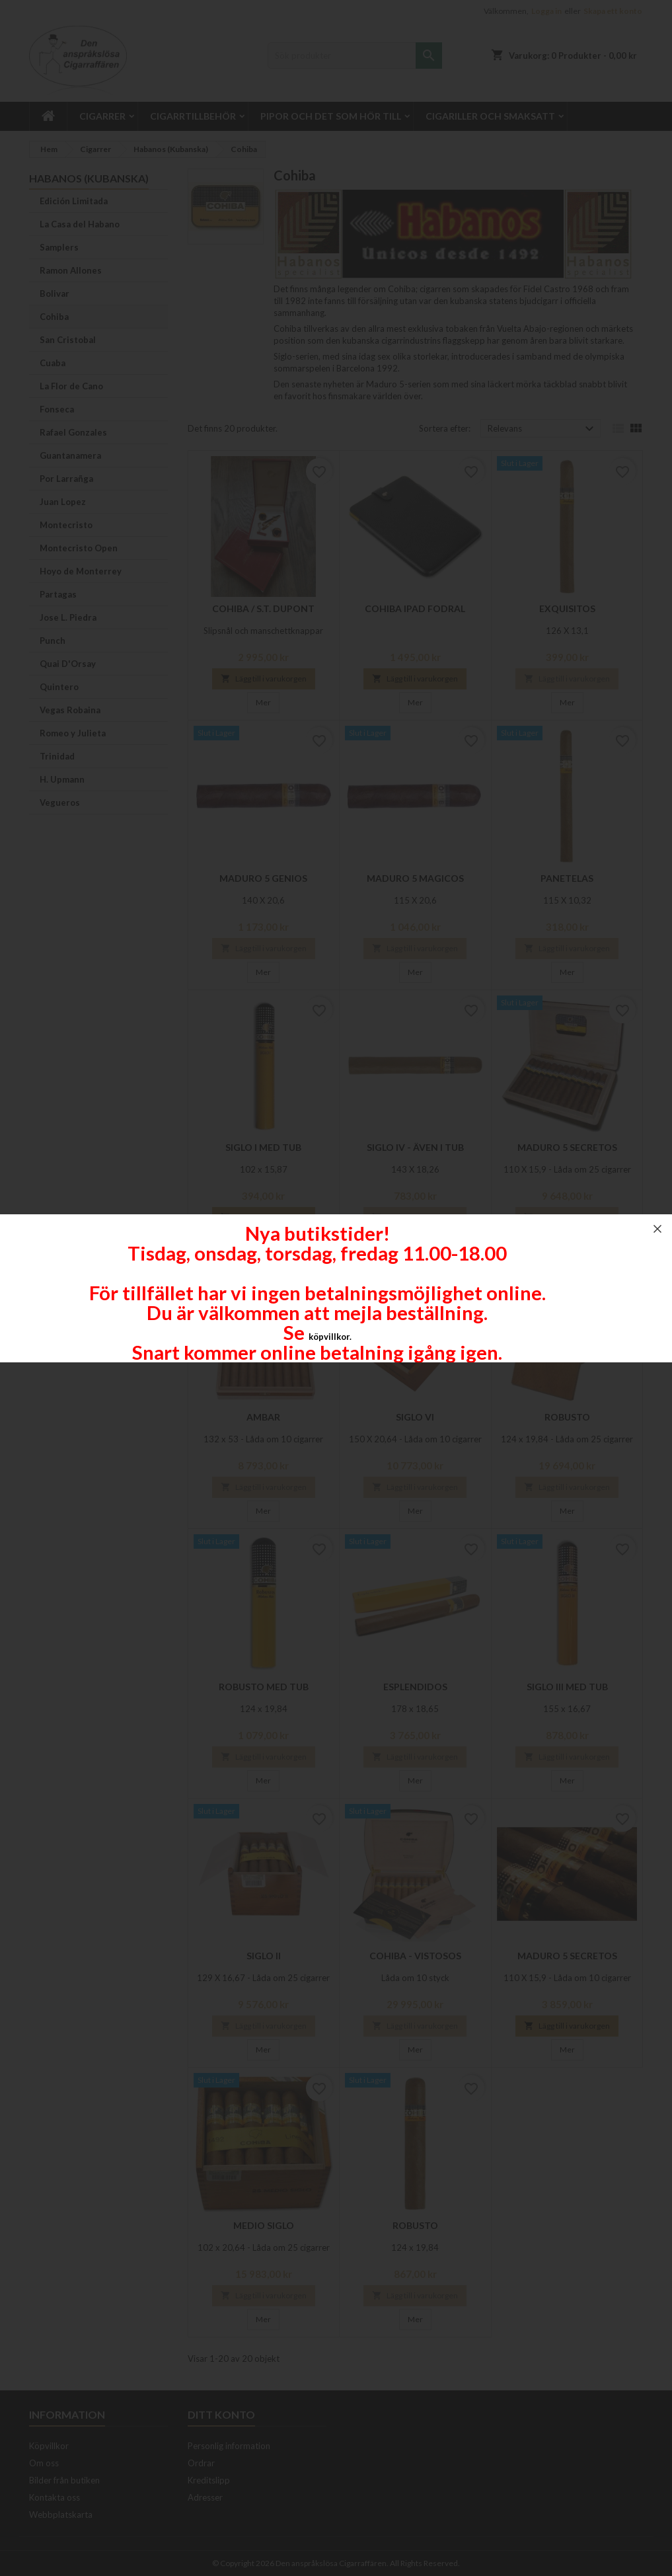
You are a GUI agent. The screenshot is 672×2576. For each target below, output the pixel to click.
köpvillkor (329, 1336)
